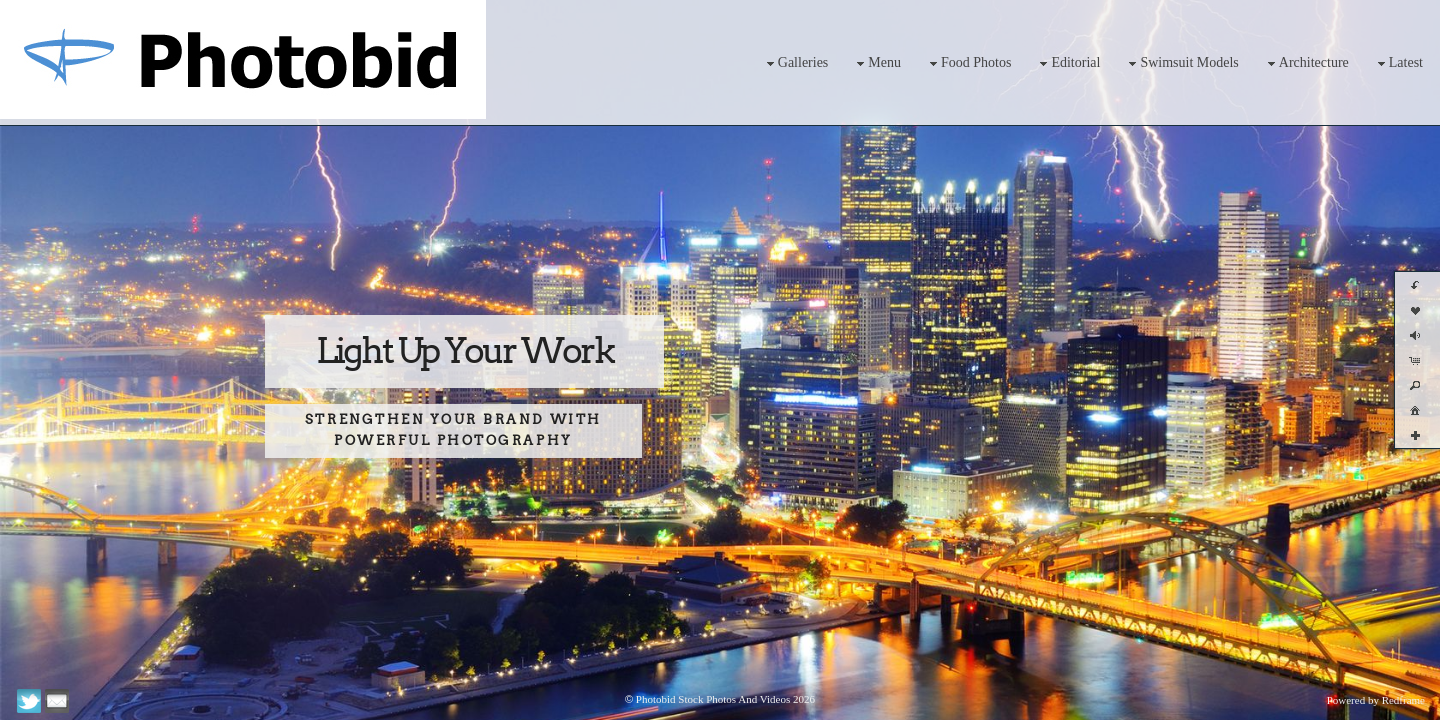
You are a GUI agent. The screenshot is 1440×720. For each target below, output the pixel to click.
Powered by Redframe (1376, 700)
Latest (1398, 63)
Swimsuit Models (1181, 63)
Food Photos (968, 63)
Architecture (1306, 63)
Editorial (1067, 63)
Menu (876, 63)
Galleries (795, 63)
